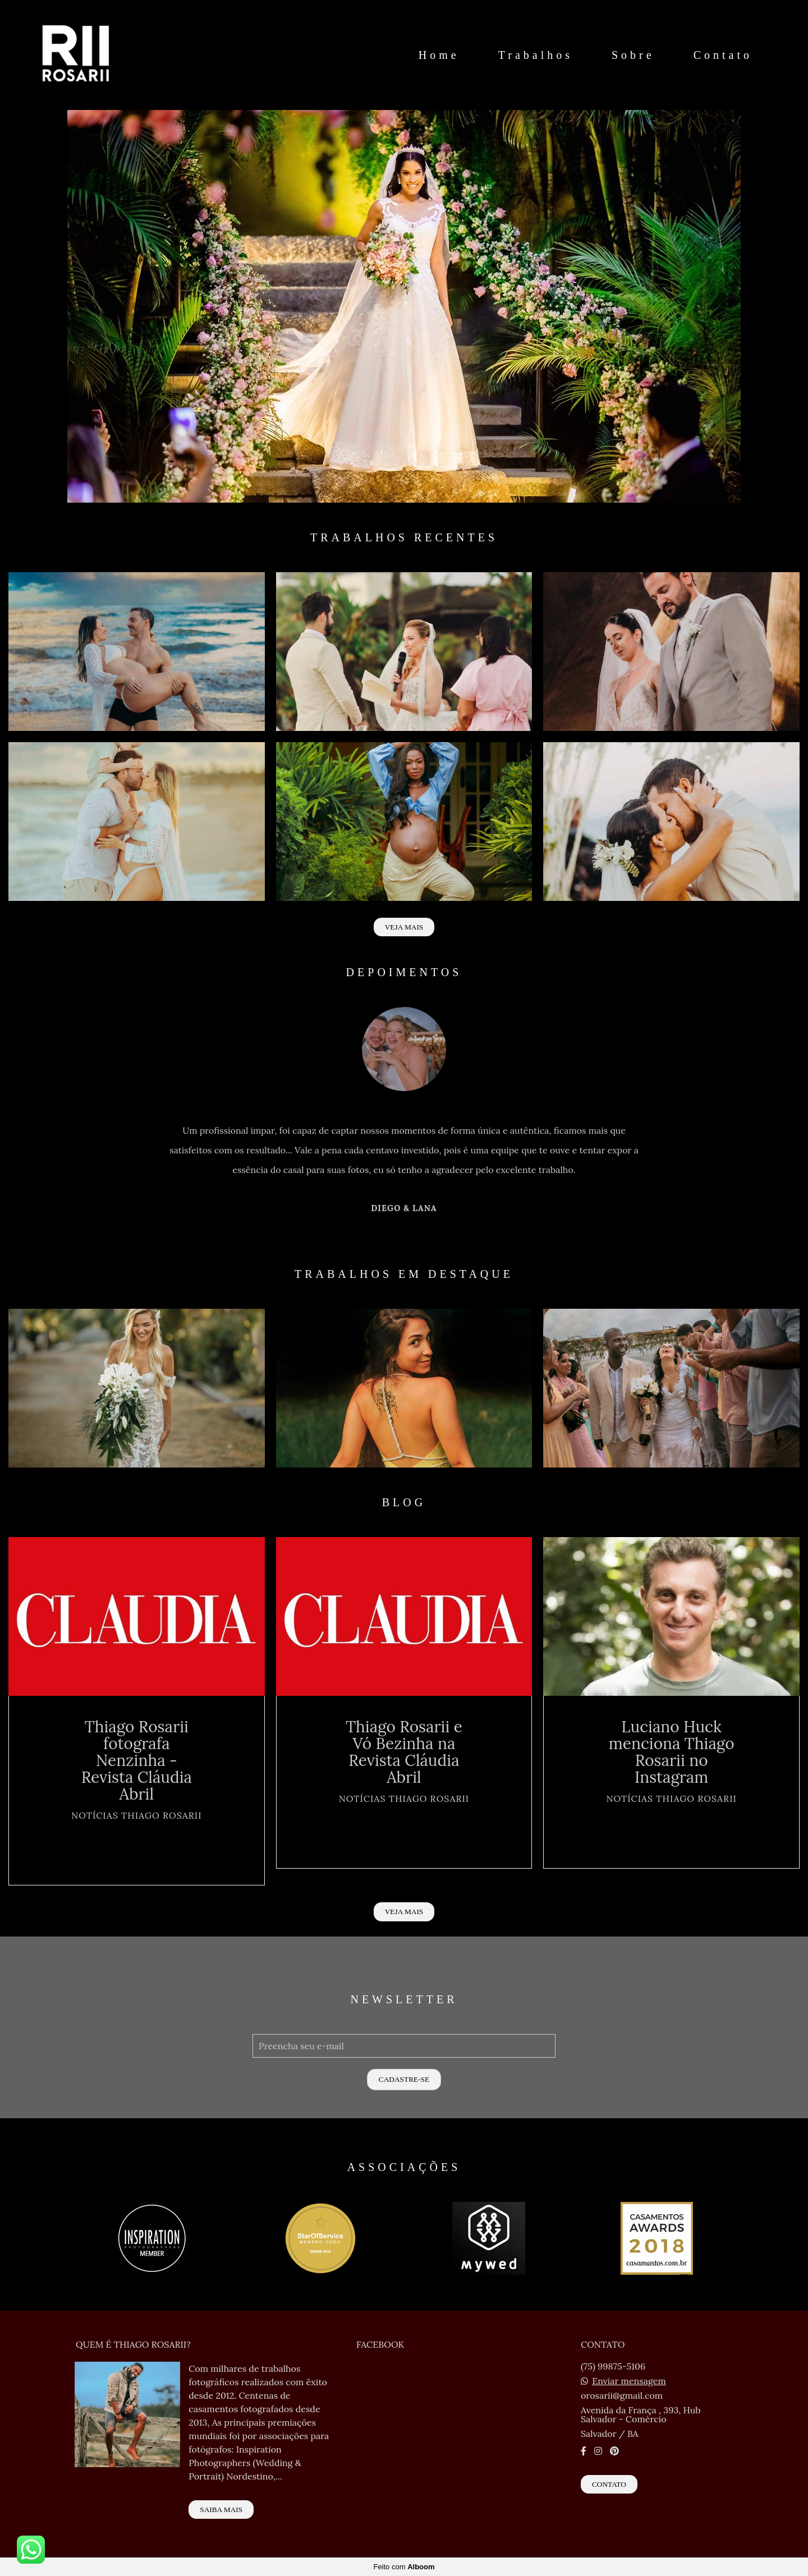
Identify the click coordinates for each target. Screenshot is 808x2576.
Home (439, 55)
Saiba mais (221, 2509)
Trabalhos (535, 55)
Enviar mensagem (629, 2380)
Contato (723, 55)
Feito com (403, 2567)
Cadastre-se (404, 2079)
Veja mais (404, 927)
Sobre (633, 55)
